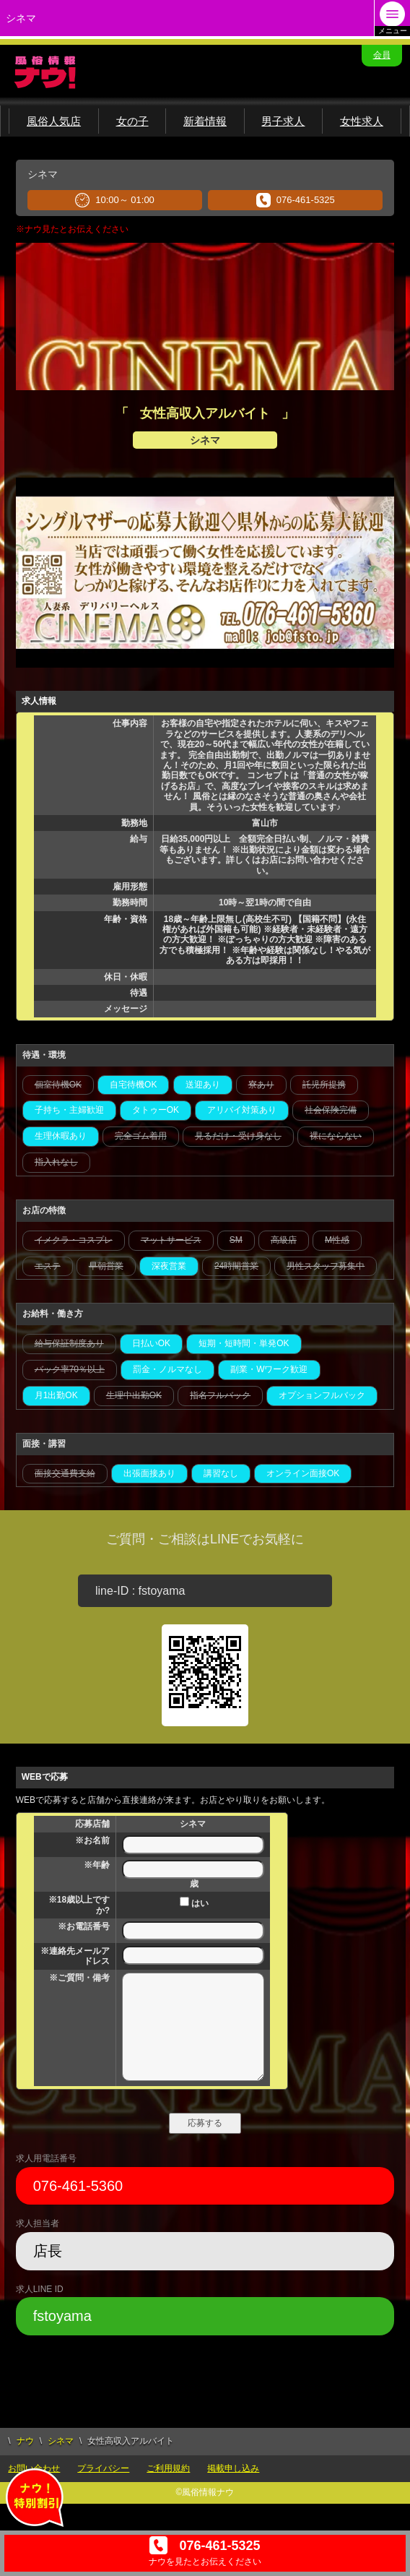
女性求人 (361, 121)
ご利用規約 (168, 2468)
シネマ (61, 2441)
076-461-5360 (78, 2186)
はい (194, 1903)
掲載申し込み (233, 2468)
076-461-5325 (295, 200)
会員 (382, 55)
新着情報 (205, 121)
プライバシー (103, 2468)
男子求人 (283, 121)
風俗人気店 (54, 121)
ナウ (25, 2441)
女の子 (132, 121)
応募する (205, 2123)
